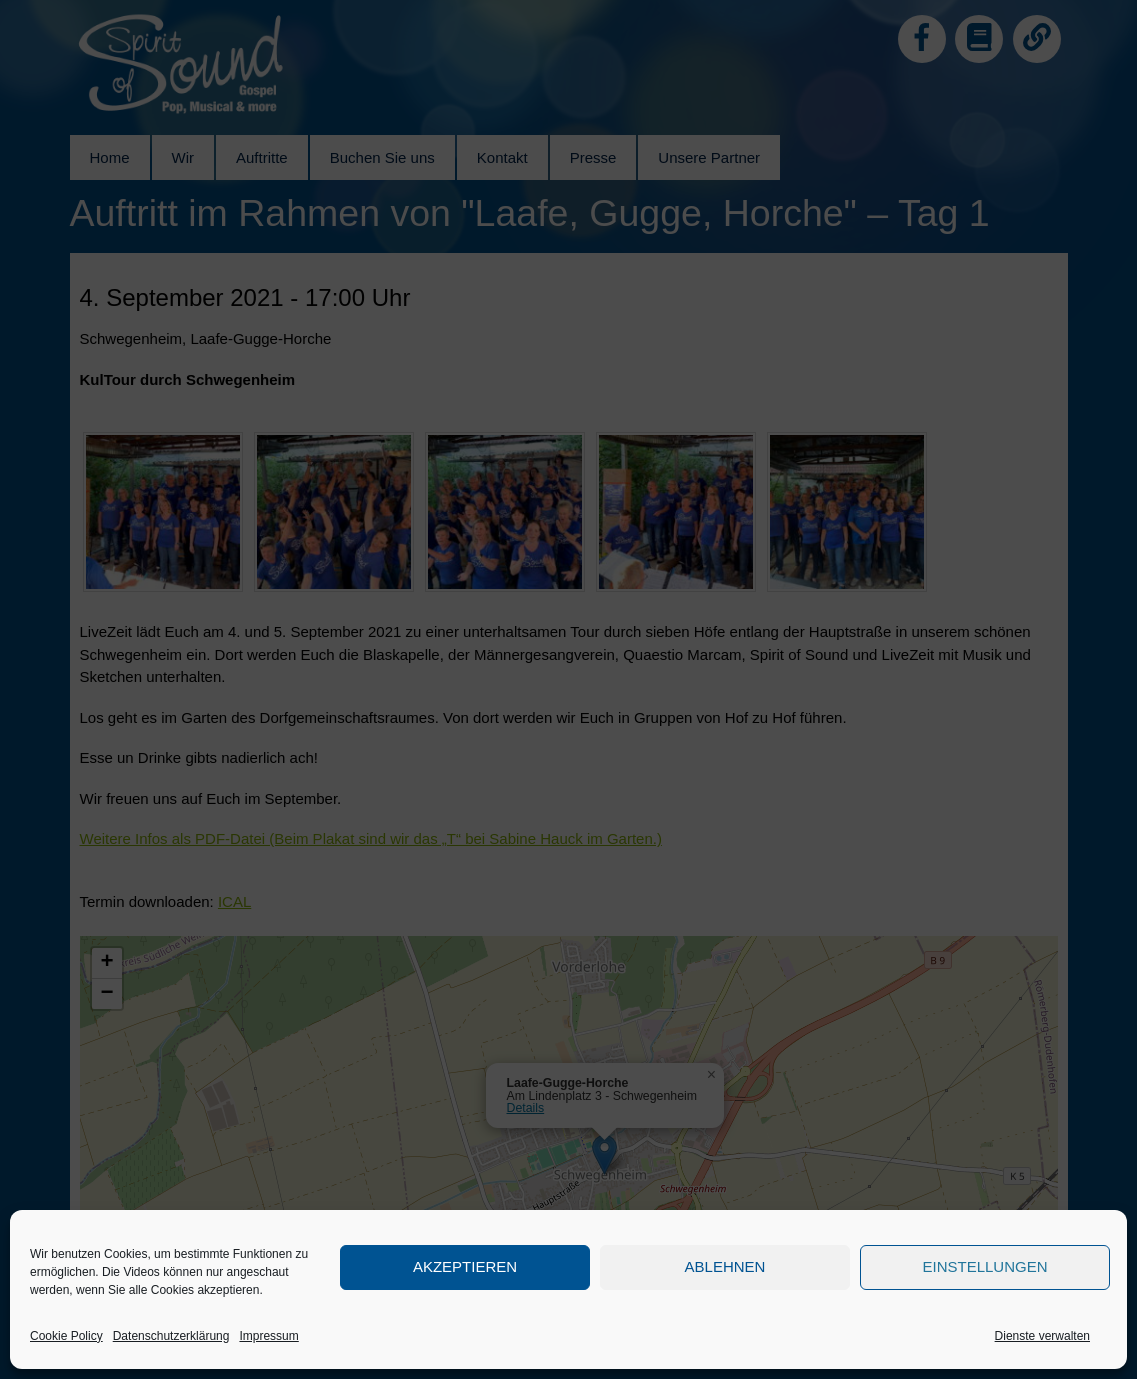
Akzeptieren (465, 1266)
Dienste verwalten (1042, 1336)
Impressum (268, 1336)
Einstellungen (984, 1266)
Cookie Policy (66, 1336)
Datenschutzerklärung (171, 1336)
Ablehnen (725, 1266)
